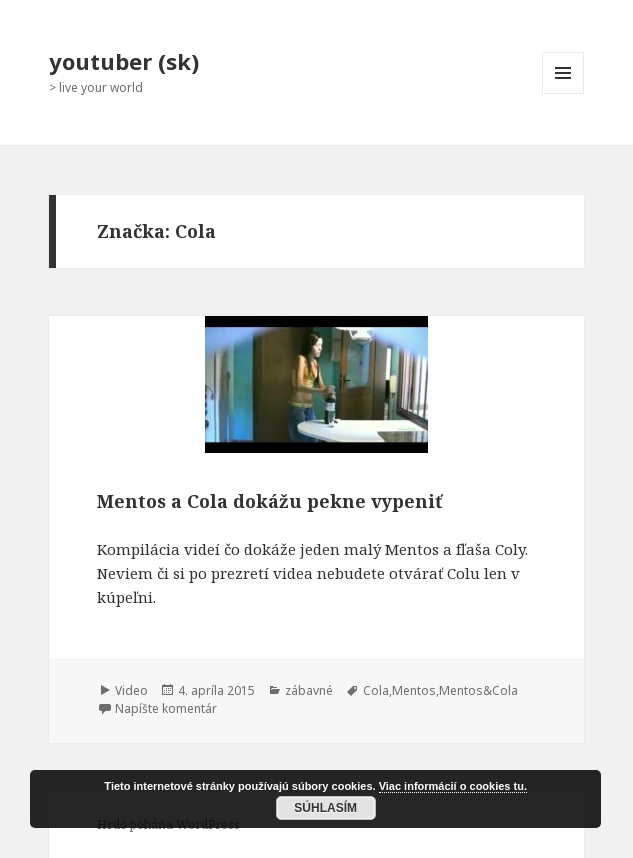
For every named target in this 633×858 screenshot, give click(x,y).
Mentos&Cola (478, 690)
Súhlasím (325, 808)
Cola (376, 690)
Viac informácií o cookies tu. (453, 786)
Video (131, 690)
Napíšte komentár (166, 708)
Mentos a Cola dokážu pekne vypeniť (269, 501)
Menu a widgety (563, 93)
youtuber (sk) (124, 61)
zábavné (309, 690)
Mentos (414, 690)
